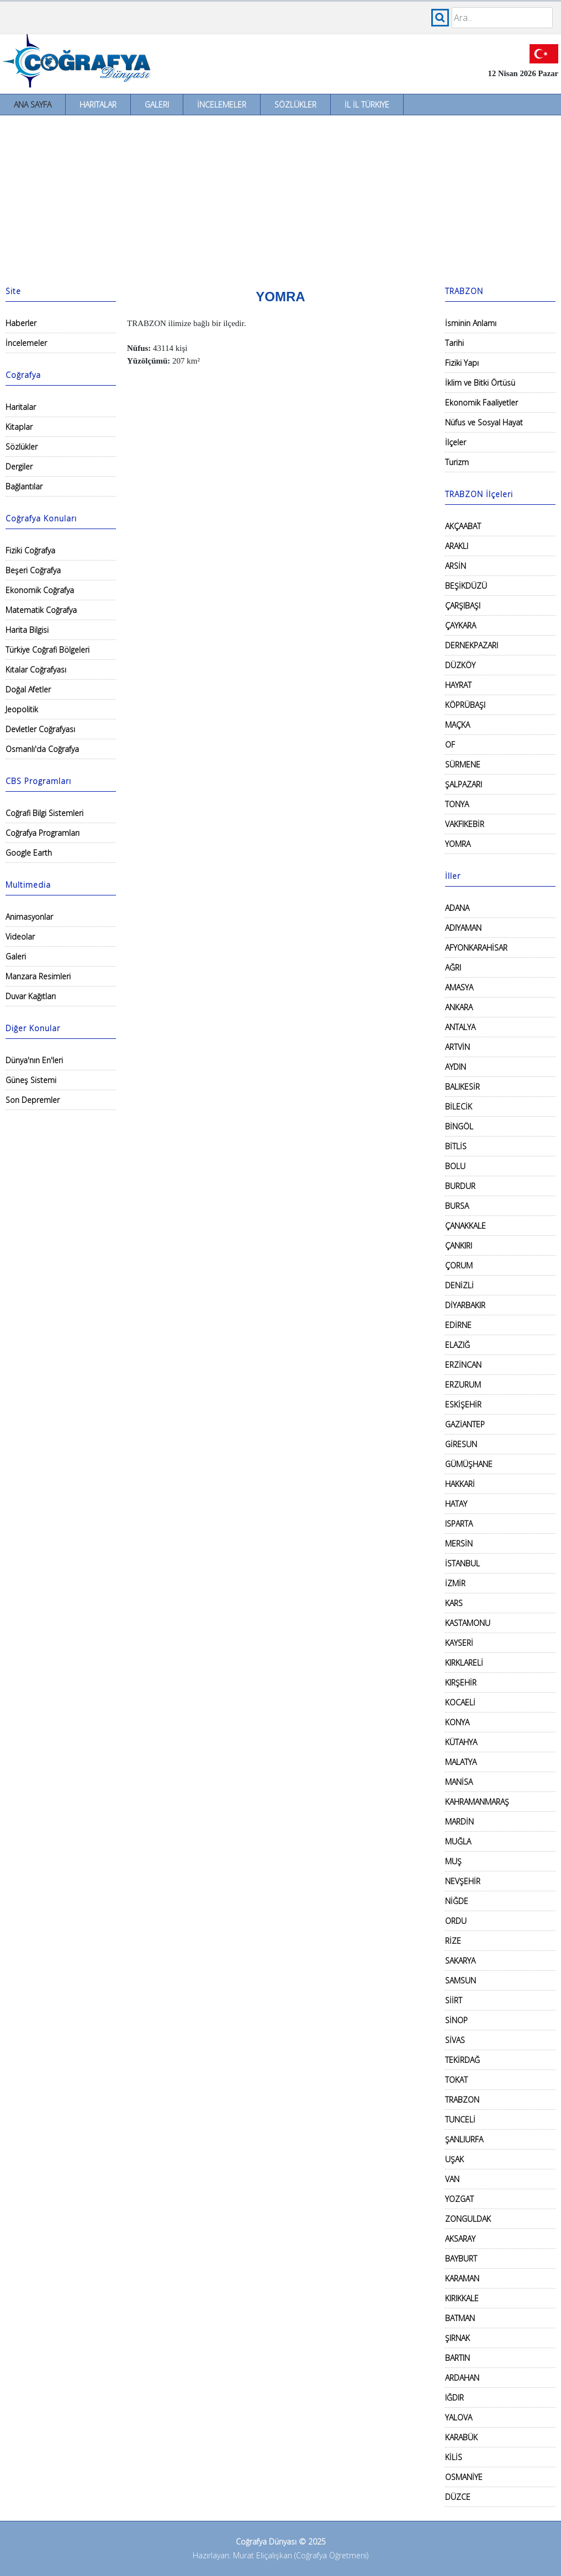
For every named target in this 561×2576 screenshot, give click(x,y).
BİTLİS (456, 1146)
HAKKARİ (460, 1484)
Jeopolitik (22, 709)
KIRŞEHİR (461, 1682)
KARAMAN (462, 2278)
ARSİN (455, 566)
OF (450, 744)
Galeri (157, 104)
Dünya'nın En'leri (34, 1060)
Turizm (457, 462)
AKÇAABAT (463, 526)
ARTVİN (457, 1047)
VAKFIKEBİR (464, 824)
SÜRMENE (462, 764)
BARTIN (457, 2358)
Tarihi (454, 343)
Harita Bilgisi (27, 630)
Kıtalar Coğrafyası (36, 669)
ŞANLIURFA (464, 2139)
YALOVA (458, 2417)
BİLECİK (458, 1106)
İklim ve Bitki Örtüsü (480, 382)
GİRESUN (461, 1444)
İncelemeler (221, 104)
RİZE (453, 1940)
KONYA (457, 1722)
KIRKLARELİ (464, 1662)
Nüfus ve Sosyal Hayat (484, 422)
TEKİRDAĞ (462, 2060)
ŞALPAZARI (463, 784)
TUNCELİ (460, 2119)
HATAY (456, 1503)
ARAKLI (456, 546)
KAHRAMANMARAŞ (477, 1801)
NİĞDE (456, 1901)
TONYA (457, 804)
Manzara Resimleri (38, 976)
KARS (454, 1603)
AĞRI (453, 967)
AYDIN (455, 1067)
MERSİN (459, 1543)
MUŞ (453, 1861)
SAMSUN (460, 1980)
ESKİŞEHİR (463, 1404)
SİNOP (456, 2020)
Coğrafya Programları (43, 833)
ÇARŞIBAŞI (462, 605)
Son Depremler (33, 1100)
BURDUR (460, 1186)
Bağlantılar (24, 486)
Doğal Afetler (28, 689)
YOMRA (457, 844)
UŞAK (454, 2159)
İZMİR (455, 1583)
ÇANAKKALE (465, 1225)
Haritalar (98, 104)
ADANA (457, 908)
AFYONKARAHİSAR (476, 947)
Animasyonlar (29, 916)
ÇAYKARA (460, 625)
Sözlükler (295, 104)
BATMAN (460, 2318)
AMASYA (459, 987)
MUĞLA (458, 1841)
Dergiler (19, 466)
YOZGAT (459, 2199)
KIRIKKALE (462, 2298)
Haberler (21, 323)
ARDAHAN (462, 2377)
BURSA (457, 1206)
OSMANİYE (464, 2477)
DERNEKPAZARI (471, 645)
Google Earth (29, 852)
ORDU (456, 1921)
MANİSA (459, 1782)
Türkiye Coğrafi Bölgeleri (47, 649)
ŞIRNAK (457, 2338)
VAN (452, 2179)
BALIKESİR (462, 1086)
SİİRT (453, 2000)
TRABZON (462, 2099)
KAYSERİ (459, 1643)
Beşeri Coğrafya (33, 570)
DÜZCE (457, 2497)
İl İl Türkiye (367, 104)
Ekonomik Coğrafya (40, 590)
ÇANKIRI (458, 1245)
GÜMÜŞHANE (469, 1464)
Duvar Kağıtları (31, 996)
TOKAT (456, 2079)
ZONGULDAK (468, 2219)
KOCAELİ (460, 1702)
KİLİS (453, 2457)
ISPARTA (459, 1523)
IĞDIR (454, 2397)
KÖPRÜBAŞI (465, 705)
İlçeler (455, 442)
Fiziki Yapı (462, 363)
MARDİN (459, 1821)
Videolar (20, 936)
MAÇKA (457, 724)
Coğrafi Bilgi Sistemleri (44, 813)
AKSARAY (460, 2238)
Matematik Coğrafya (41, 610)
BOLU (455, 1166)
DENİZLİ (459, 1285)
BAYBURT (461, 2258)
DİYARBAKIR (465, 1305)
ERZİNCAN (463, 1364)
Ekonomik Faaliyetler (481, 402)
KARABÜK (461, 2437)
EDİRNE (458, 1325)
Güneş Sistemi (31, 1080)
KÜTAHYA (461, 1742)
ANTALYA (460, 1027)
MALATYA (461, 1762)
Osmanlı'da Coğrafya (42, 749)
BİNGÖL (459, 1126)
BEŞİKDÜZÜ (466, 585)
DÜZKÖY (460, 665)
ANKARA (459, 1007)
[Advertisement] (280, 198)
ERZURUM (463, 1384)
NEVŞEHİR (462, 1881)
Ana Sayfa (32, 104)
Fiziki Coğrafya (30, 550)
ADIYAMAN (463, 927)
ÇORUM (459, 1265)
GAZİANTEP (465, 1424)
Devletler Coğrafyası (40, 729)
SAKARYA (460, 1960)
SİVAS (455, 2040)
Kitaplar (19, 427)
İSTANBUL (462, 1563)
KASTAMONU (467, 1623)
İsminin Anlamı (470, 323)
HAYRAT (458, 685)
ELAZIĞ (457, 1345)
